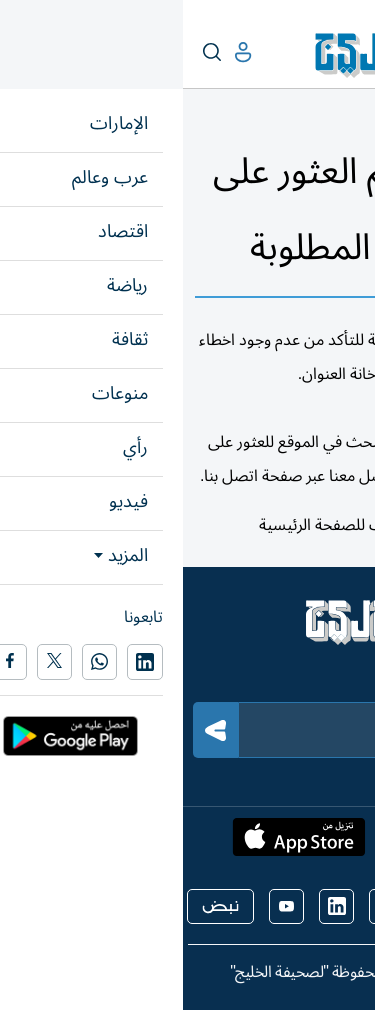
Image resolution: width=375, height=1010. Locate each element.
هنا (247, 525)
